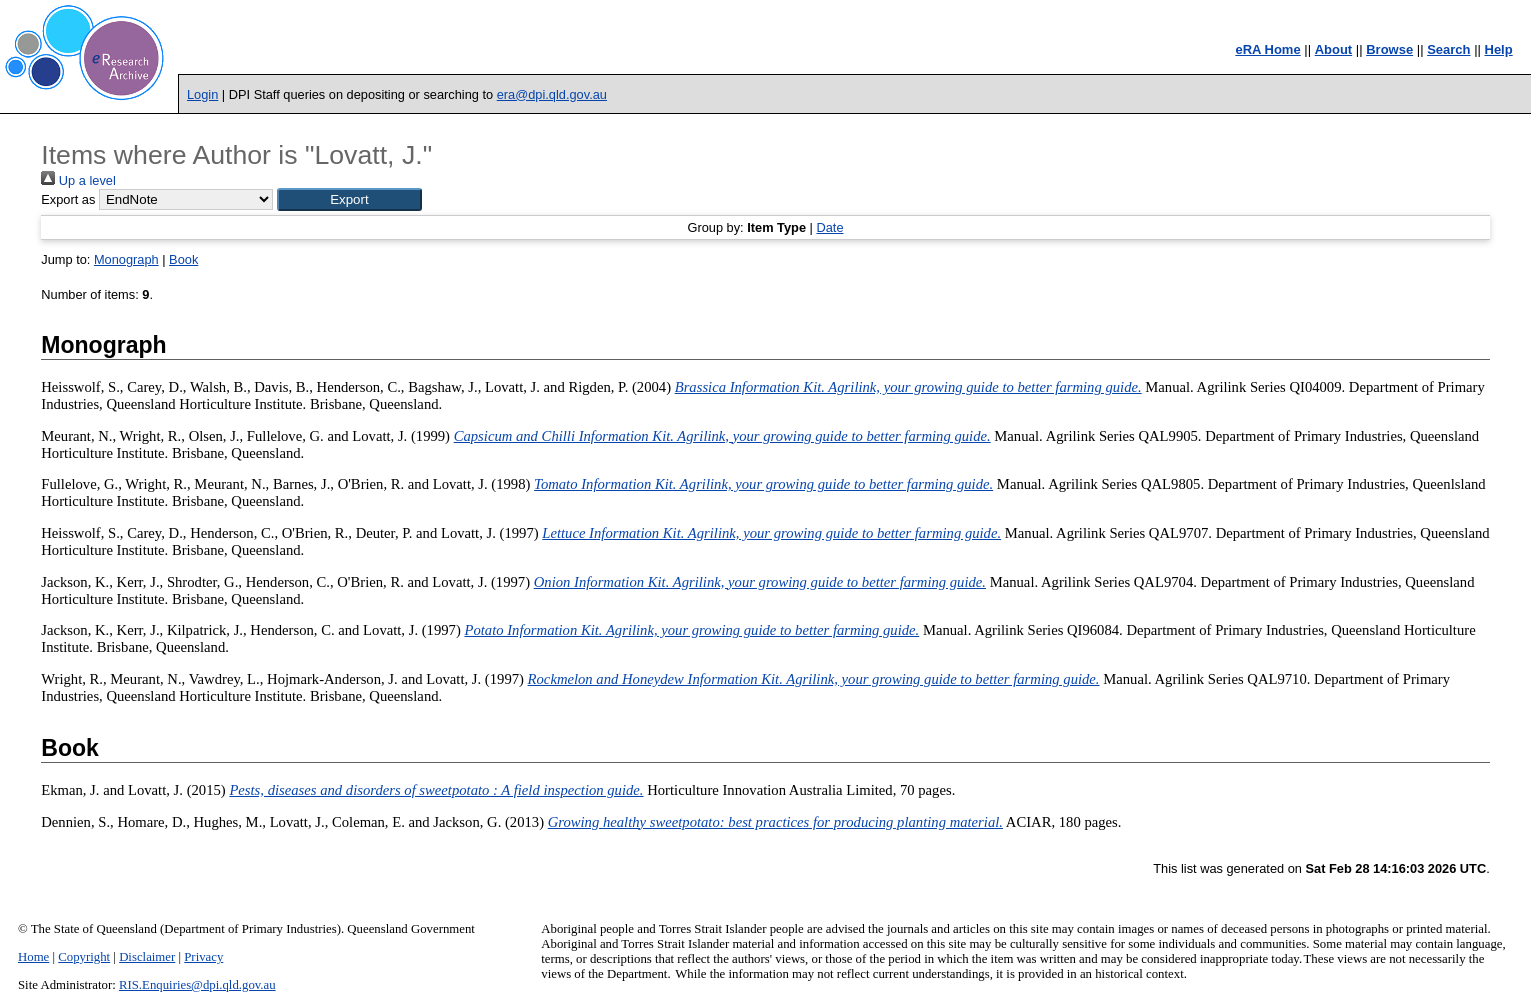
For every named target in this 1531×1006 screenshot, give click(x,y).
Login (202, 94)
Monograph (126, 259)
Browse (1389, 49)
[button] (349, 199)
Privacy (203, 957)
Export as (68, 199)
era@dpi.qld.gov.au (552, 94)
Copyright (84, 957)
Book (183, 259)
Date (829, 227)
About (1334, 49)
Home (33, 957)
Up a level (78, 180)
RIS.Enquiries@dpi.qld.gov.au (197, 985)
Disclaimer (147, 957)
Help (1499, 49)
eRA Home (1267, 49)
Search (1448, 49)
